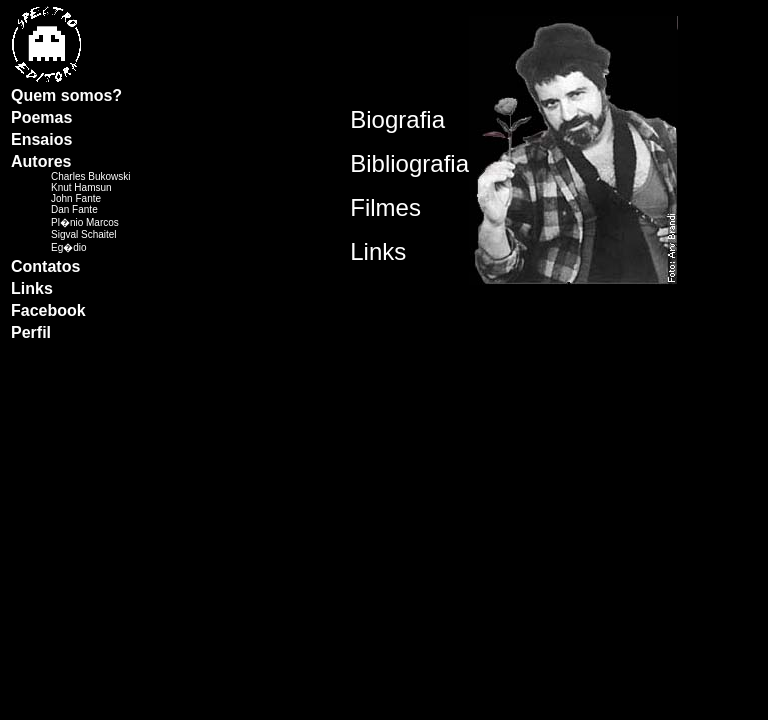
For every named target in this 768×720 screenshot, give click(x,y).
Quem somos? (66, 95)
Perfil (31, 332)
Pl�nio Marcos (85, 222)
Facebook (48, 310)
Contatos (45, 266)
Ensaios (41, 139)
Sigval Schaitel (84, 234)
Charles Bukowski (90, 176)
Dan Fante (74, 209)
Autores (41, 161)
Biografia (397, 119)
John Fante (76, 198)
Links (32, 288)
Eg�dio (69, 247)
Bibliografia (409, 163)
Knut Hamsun (81, 187)
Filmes (385, 207)
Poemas (41, 117)
